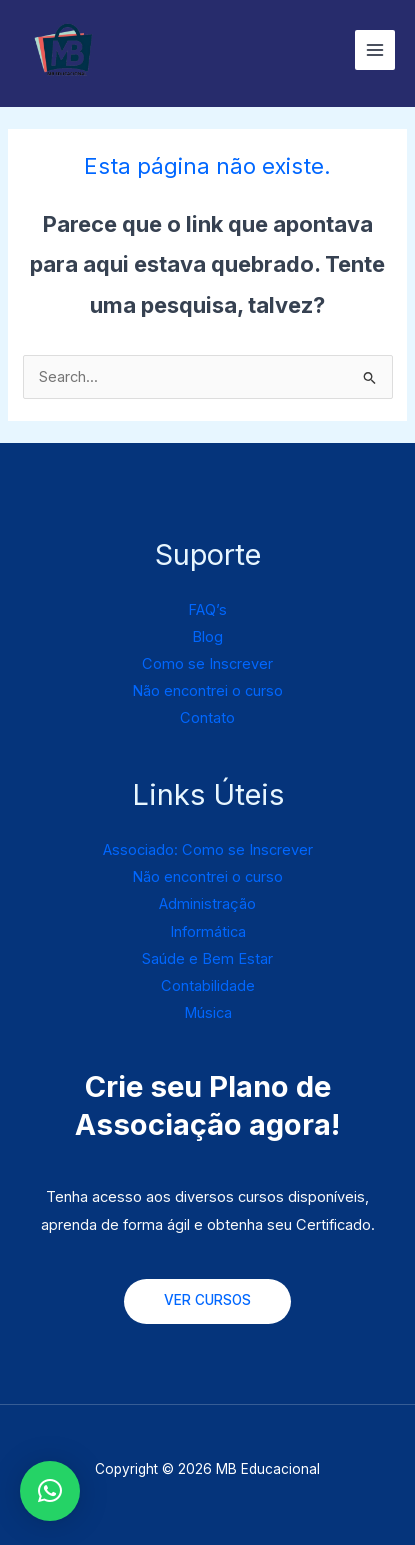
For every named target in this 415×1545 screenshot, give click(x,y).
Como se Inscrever (207, 664)
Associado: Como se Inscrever (208, 850)
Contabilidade (208, 986)
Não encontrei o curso (207, 691)
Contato (207, 718)
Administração (207, 904)
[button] (50, 1491)
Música (208, 1013)
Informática (208, 932)
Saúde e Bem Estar (207, 959)
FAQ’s (207, 610)
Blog (207, 637)
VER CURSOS (207, 1300)
